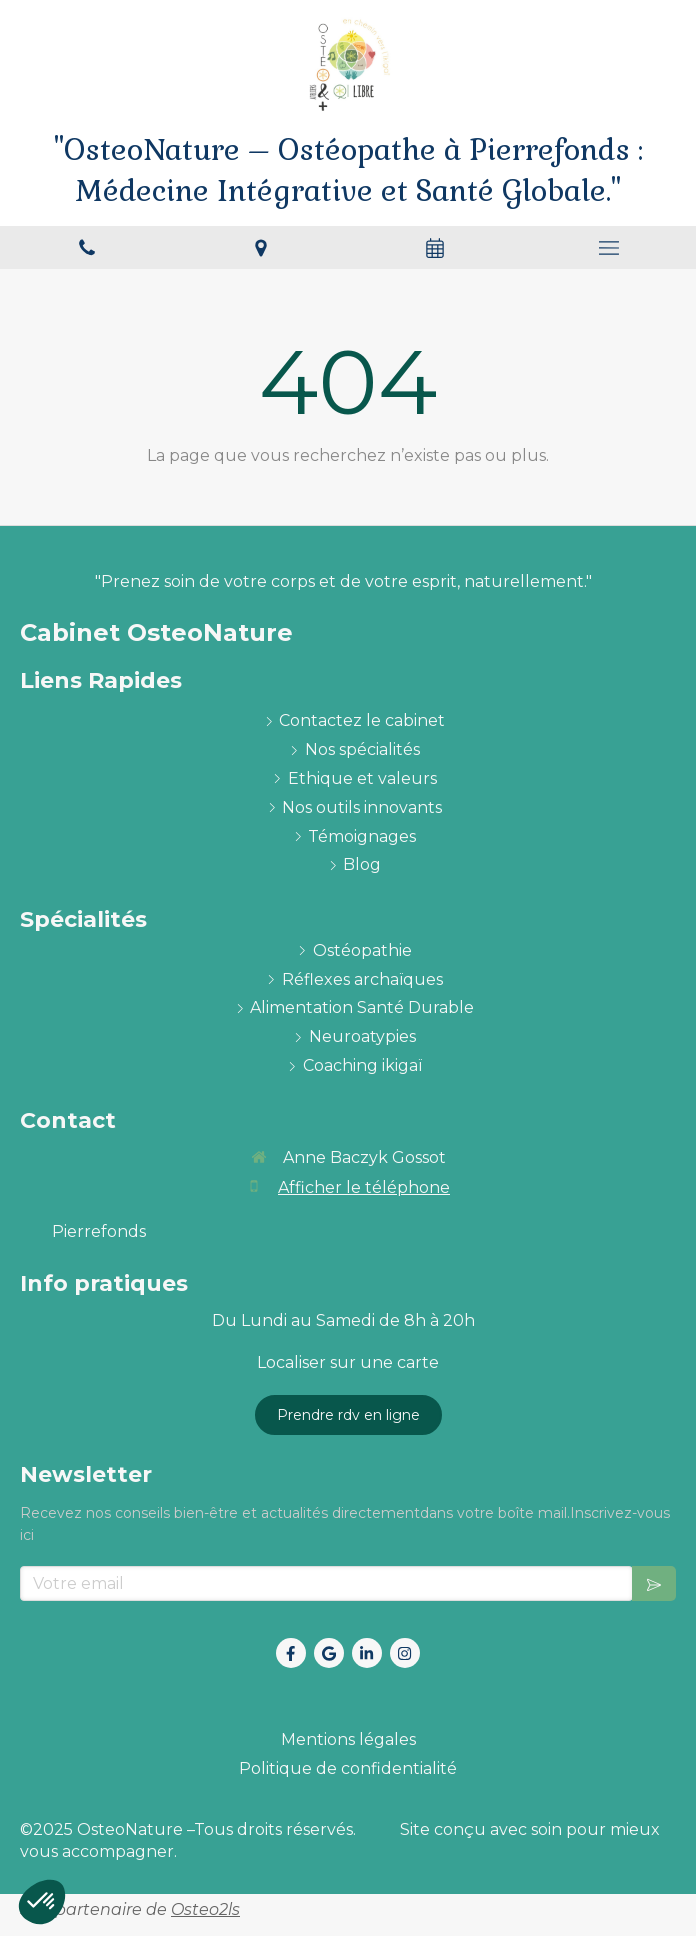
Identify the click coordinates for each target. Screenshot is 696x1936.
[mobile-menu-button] (609, 248)
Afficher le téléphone (364, 1187)
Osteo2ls (205, 1909)
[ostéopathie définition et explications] (362, 951)
